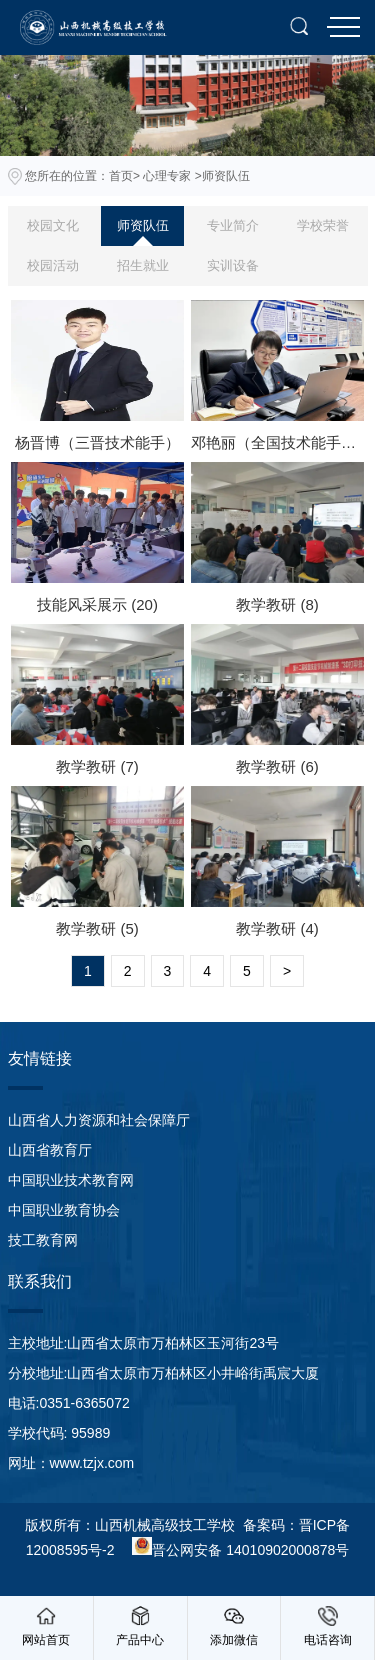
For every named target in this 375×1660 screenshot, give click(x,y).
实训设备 (233, 265)
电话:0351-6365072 (69, 1403)
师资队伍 (143, 225)
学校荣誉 (323, 225)
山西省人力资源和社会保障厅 (99, 1120)
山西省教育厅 (50, 1150)
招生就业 (143, 265)
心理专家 (167, 176)
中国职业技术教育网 (71, 1180)
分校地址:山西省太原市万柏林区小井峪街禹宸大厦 (164, 1373)
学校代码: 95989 (59, 1433)
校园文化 (53, 225)
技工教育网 (43, 1240)
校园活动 (53, 265)
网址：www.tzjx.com (71, 1463)
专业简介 (233, 225)
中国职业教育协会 (64, 1210)
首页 (121, 176)
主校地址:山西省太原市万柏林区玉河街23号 (143, 1343)
